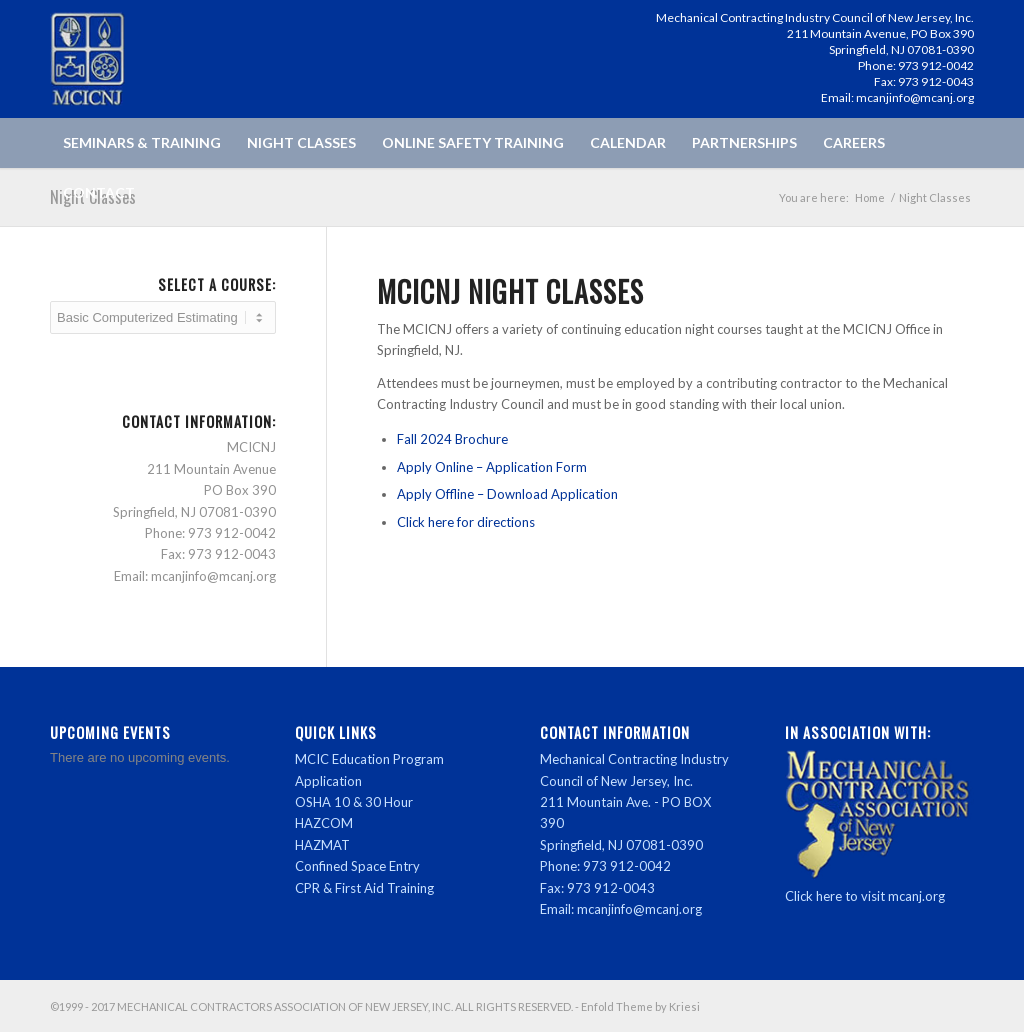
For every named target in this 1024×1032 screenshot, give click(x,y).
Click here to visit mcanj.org (865, 896)
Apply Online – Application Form (492, 467)
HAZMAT (322, 845)
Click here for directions (466, 522)
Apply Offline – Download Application (507, 494)
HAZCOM (324, 823)
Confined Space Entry (357, 866)
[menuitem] (142, 143)
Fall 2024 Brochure (452, 439)
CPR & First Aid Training (364, 888)
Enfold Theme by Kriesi (640, 1006)
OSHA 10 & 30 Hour (354, 802)
